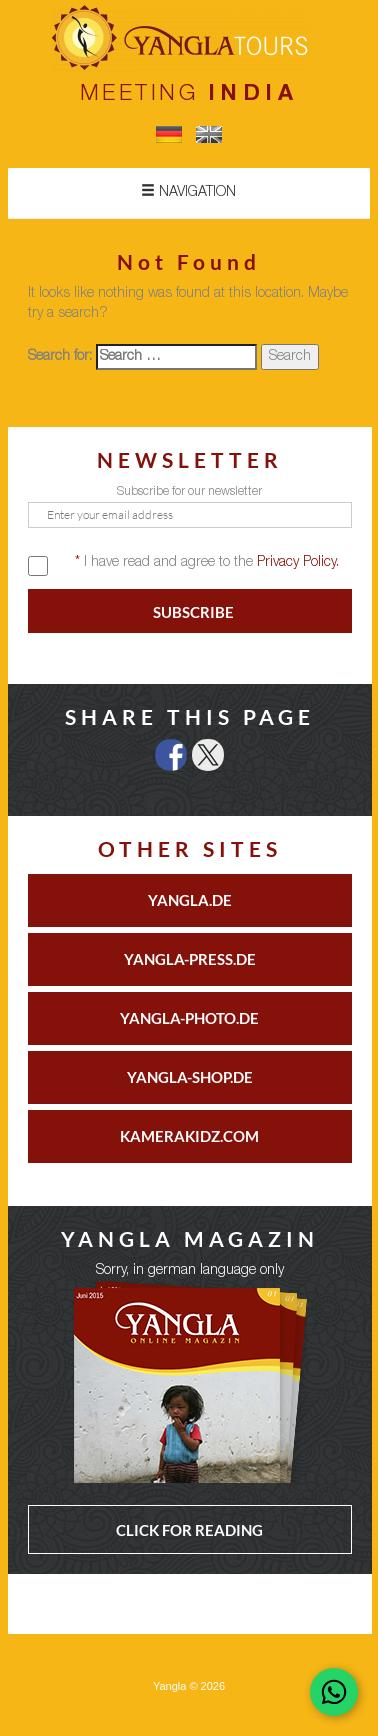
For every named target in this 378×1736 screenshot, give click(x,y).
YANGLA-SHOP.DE (190, 1077)
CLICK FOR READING (189, 1530)
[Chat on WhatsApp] (334, 1692)
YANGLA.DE (190, 900)
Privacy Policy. (298, 563)
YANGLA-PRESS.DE (190, 959)
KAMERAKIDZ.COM (189, 1136)
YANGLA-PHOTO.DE (189, 1018)
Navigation (188, 191)
